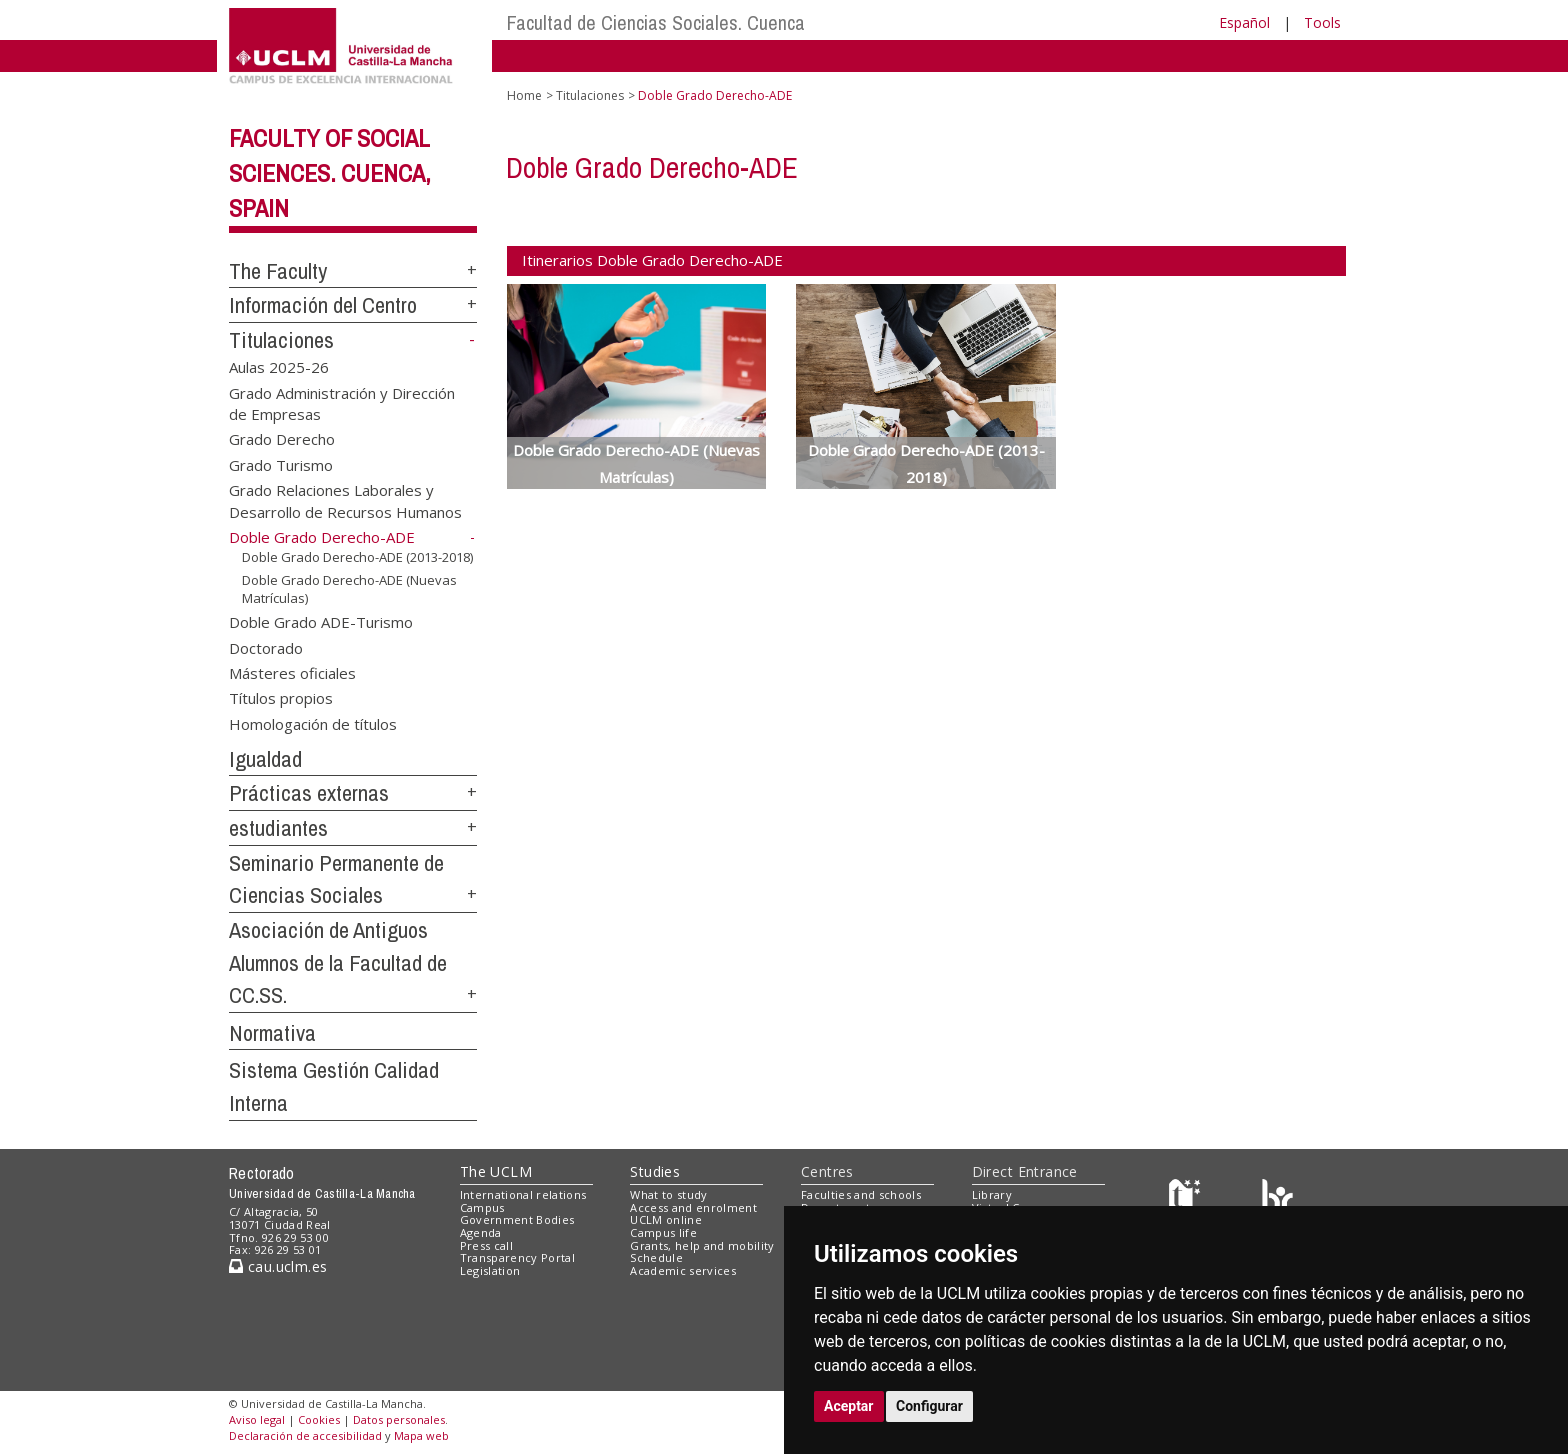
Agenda (481, 1232)
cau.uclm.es (278, 1266)
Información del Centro (323, 305)
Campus (482, 1207)
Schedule (656, 1257)
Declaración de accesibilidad (305, 1435)
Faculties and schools (861, 1194)
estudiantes (278, 828)
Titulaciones (281, 340)
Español (1244, 22)
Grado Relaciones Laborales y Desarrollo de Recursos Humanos (345, 500)
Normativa (272, 1033)
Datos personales (399, 1419)
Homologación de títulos (313, 723)
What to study (668, 1194)
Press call (486, 1245)
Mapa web (421, 1435)
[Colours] (1277, 1198)
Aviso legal (257, 1419)
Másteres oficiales (292, 673)
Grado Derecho (282, 439)
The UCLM (496, 1171)
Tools (1322, 22)
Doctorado (266, 647)
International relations (523, 1194)
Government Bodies (517, 1219)
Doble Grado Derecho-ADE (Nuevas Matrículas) (349, 589)
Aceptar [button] (849, 1406)
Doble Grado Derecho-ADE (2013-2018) (357, 557)
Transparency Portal (517, 1257)
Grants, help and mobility (702, 1245)
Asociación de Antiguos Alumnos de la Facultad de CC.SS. (338, 962)
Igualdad (265, 759)
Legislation (490, 1270)
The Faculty (278, 271)
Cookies (319, 1419)
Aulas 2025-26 (279, 367)
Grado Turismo (281, 464)
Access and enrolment (693, 1207)
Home (524, 95)
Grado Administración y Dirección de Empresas (342, 402)
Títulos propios (281, 698)
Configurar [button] (929, 1406)
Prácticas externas (309, 793)
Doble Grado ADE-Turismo (321, 622)
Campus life (663, 1232)
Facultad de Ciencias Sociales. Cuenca (656, 22)
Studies (655, 1171)
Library (992, 1194)
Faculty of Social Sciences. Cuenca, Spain (330, 173)
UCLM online (666, 1219)
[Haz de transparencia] (1187, 1198)
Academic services (683, 1270)
